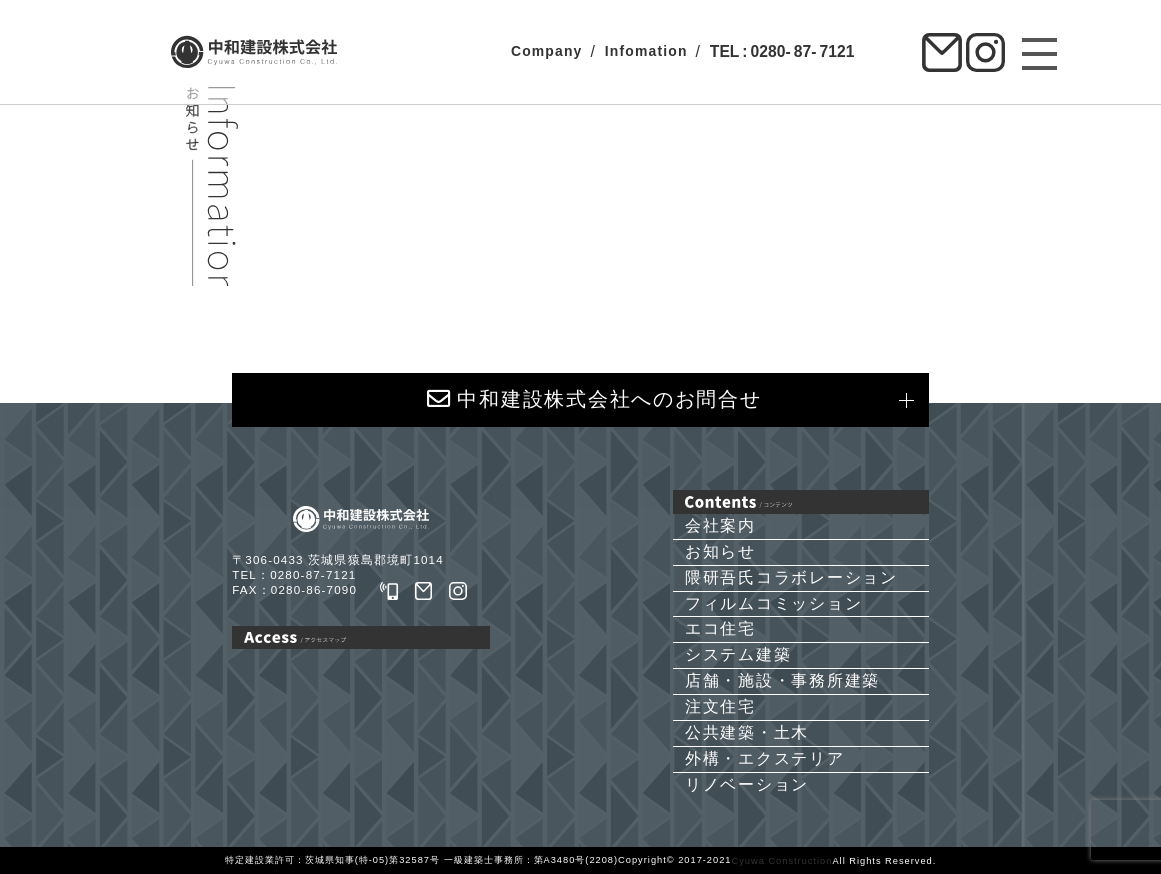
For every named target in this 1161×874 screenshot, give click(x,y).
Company (547, 51)
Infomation (646, 51)
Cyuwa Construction (781, 861)
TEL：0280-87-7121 (294, 574)
